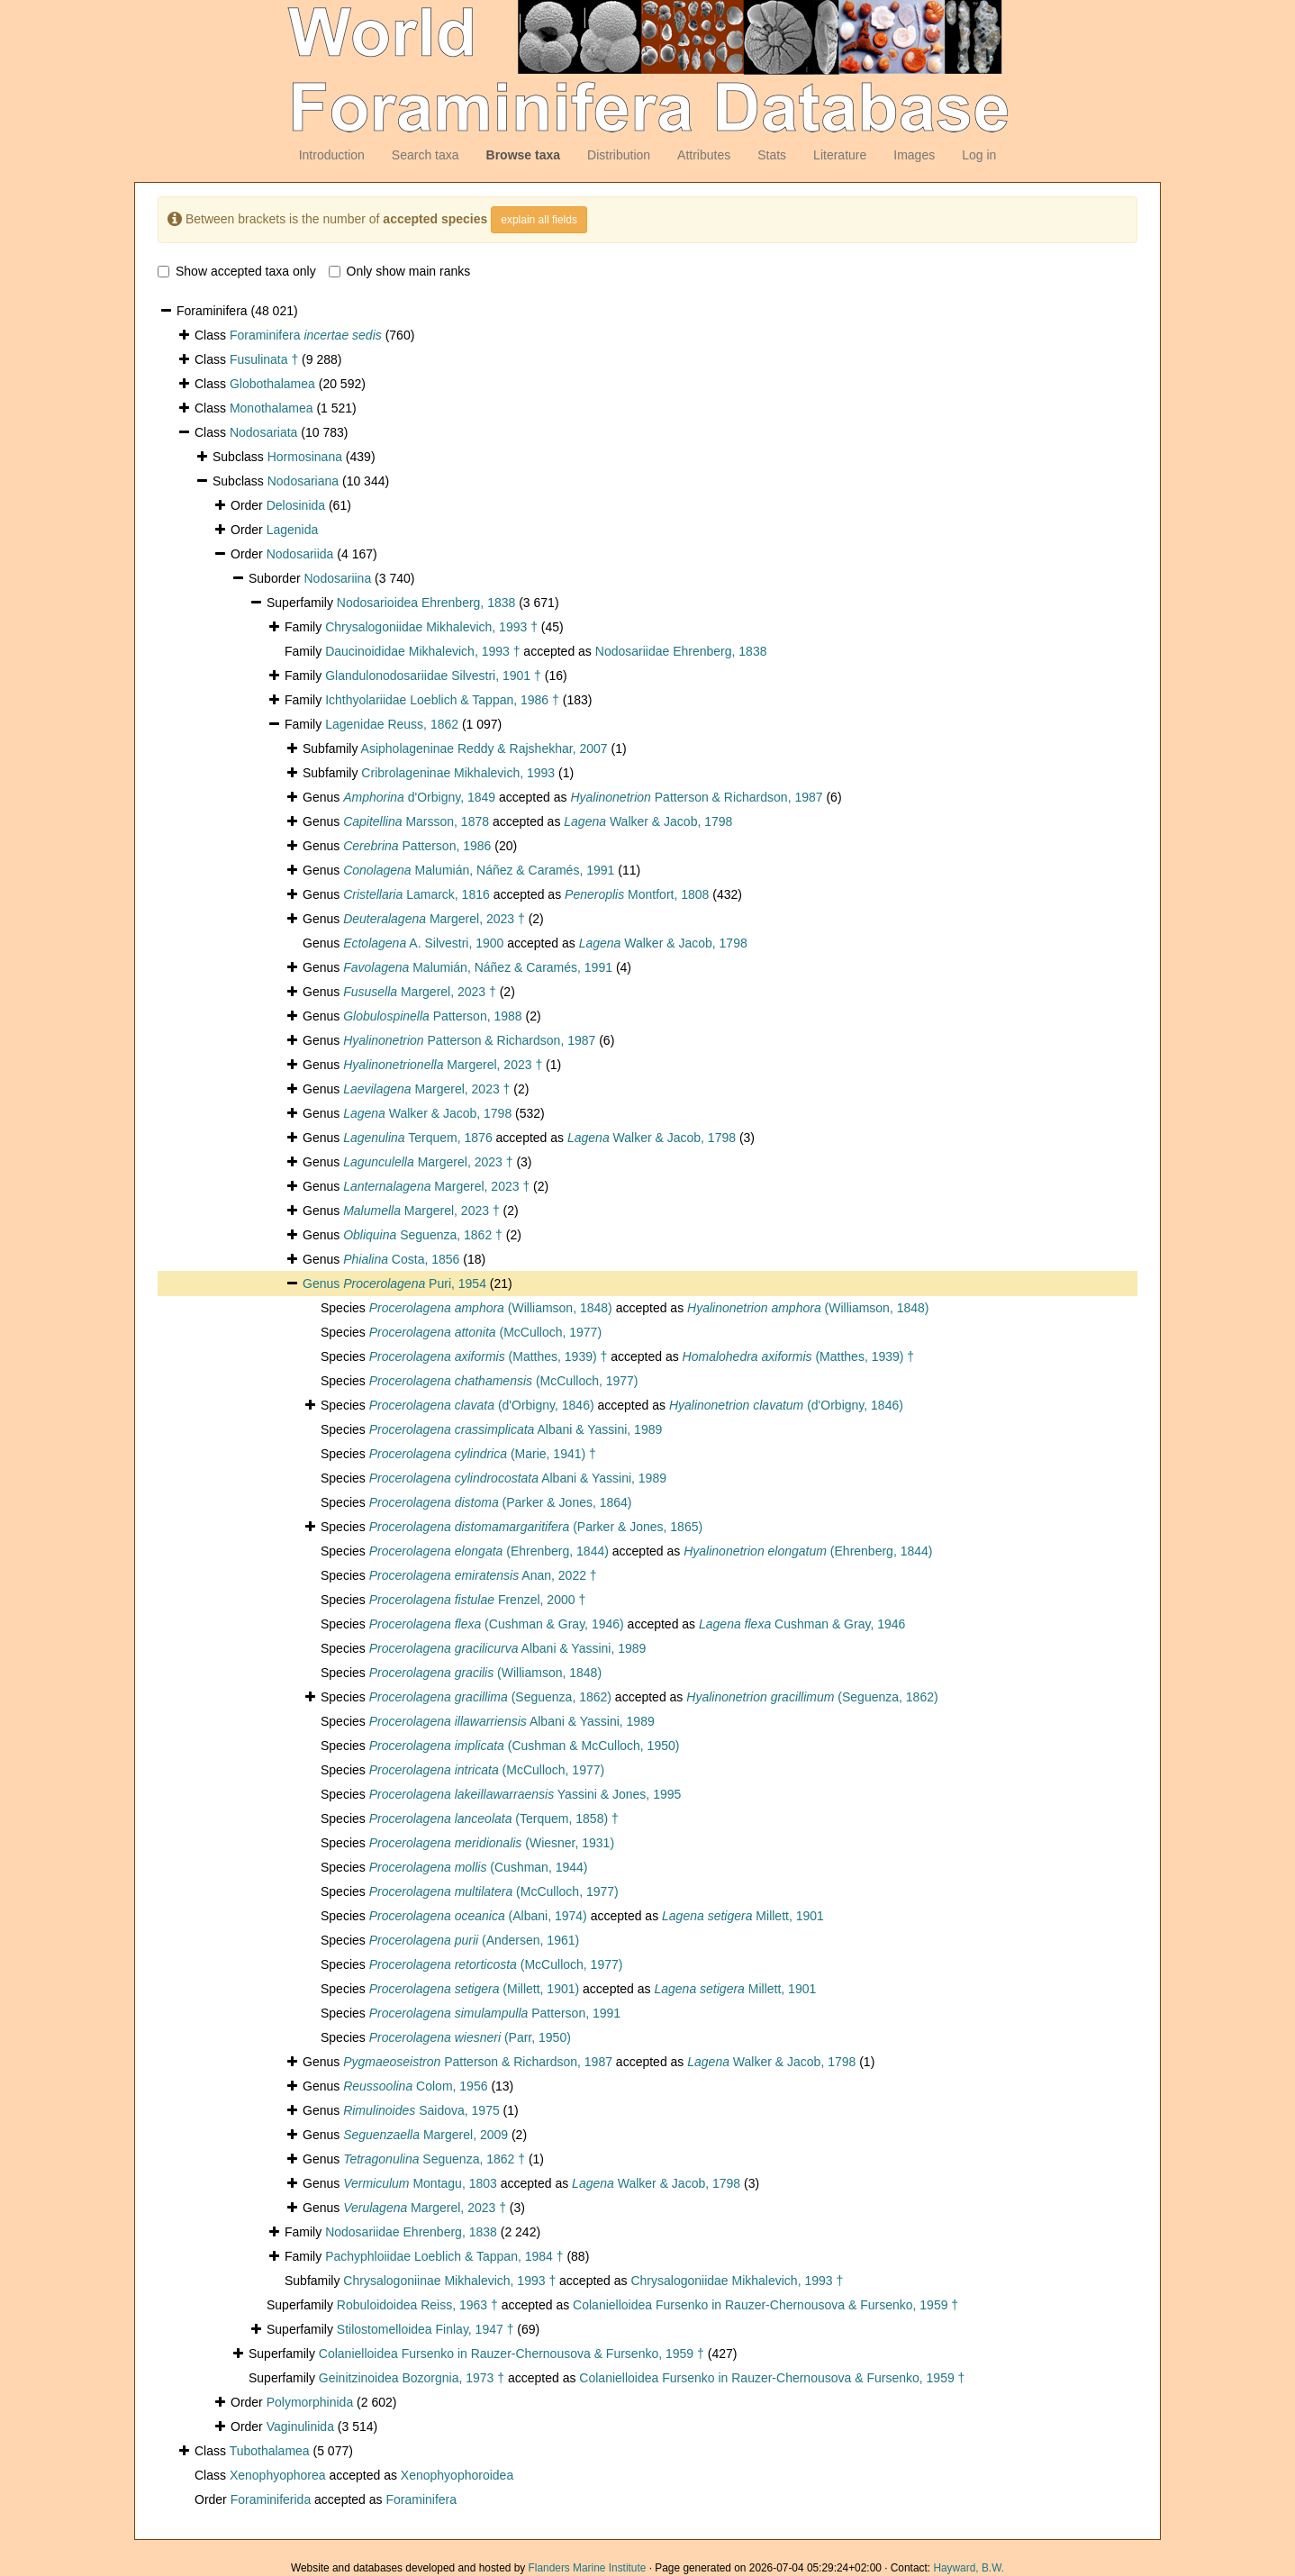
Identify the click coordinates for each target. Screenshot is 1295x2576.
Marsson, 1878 (416, 821)
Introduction (332, 155)
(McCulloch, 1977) (485, 1332)
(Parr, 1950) (470, 2037)
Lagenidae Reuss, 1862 (391, 724)
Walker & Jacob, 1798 (648, 821)
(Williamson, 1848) (490, 1308)
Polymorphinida (310, 2402)
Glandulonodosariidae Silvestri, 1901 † (433, 675)
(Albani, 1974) (478, 1916)
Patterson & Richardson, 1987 (696, 797)
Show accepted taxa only (237, 271)
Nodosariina (337, 578)
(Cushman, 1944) (478, 1867)
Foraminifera (306, 335)
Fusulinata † (264, 359)
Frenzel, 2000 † (477, 1599)
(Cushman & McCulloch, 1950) (524, 1745)
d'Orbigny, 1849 (419, 797)
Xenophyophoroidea (457, 2475)
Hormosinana (304, 456)
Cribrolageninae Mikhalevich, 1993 (458, 773)
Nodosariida (300, 554)
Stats (771, 155)
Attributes (703, 155)
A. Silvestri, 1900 (423, 943)
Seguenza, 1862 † (423, 1235)
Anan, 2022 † (483, 1575)
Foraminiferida (271, 2499)
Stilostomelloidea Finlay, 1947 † (425, 2329)
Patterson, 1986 (417, 846)
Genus (323, 1283)
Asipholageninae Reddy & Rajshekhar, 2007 (484, 748)
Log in (979, 155)
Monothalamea (271, 408)
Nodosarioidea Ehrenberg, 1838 (426, 602)
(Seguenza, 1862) (490, 1697)
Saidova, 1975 (421, 2110)
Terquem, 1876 (418, 1137)
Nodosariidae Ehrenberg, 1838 (681, 651)
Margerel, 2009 (425, 2134)
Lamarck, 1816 (416, 894)
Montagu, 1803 (420, 2183)
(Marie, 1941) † (482, 1454)
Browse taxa (523, 155)
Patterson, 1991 (494, 2013)
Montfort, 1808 (637, 894)
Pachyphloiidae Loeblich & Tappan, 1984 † (444, 2256)
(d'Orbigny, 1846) (481, 1405)
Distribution (618, 155)
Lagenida (293, 529)
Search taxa (425, 155)
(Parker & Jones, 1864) (500, 1502)
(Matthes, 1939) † (488, 1356)
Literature (839, 155)
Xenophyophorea (278, 2475)
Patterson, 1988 (432, 1016)
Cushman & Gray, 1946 (802, 1624)
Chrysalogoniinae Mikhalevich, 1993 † (449, 2280)
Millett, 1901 (743, 1916)
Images (914, 155)
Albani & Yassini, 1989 (516, 1429)
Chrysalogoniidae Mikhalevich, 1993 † (431, 627)
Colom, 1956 (415, 2086)
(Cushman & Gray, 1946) (496, 1624)
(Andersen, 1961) (474, 1940)
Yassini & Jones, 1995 (525, 1794)
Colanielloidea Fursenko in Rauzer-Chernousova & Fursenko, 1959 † (765, 2305)
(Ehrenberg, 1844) (489, 1551)
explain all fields (539, 219)
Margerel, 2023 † (434, 919)
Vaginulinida (300, 2426)
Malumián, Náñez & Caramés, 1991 (478, 870)
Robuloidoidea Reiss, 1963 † (417, 2305)
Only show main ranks (400, 271)
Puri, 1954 (414, 1283)
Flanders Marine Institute (588, 2568)
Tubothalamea (270, 2451)
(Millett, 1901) (474, 1989)
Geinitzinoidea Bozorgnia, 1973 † (411, 2378)
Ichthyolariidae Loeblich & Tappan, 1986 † (442, 700)
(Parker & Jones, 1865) (535, 1526)
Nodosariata (264, 432)
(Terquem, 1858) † (494, 1818)
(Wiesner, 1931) (491, 1843)
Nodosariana (303, 481)
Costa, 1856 (401, 1259)
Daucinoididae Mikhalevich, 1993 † (422, 651)
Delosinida (296, 505)
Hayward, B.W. (968, 2568)
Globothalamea (272, 383)
